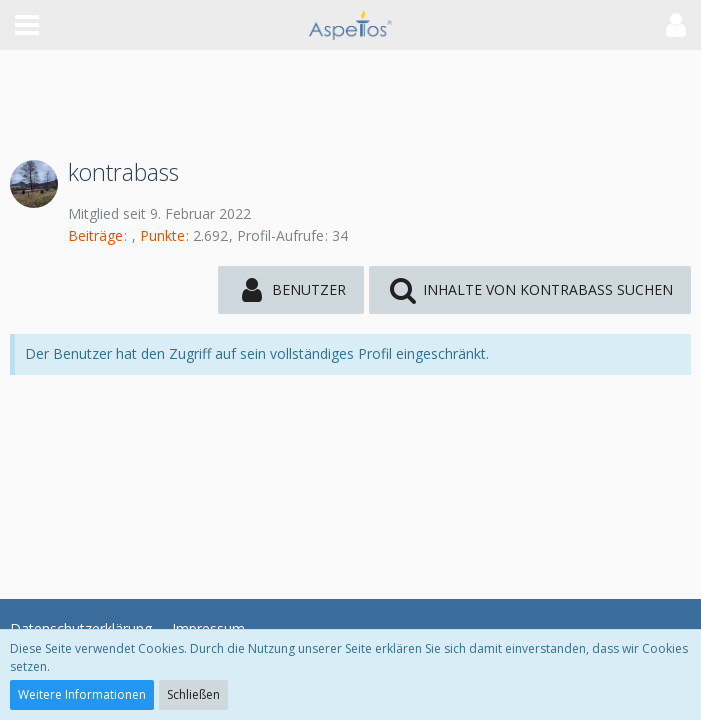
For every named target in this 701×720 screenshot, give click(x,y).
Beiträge (95, 235)
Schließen (193, 694)
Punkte (162, 235)
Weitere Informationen (82, 694)
